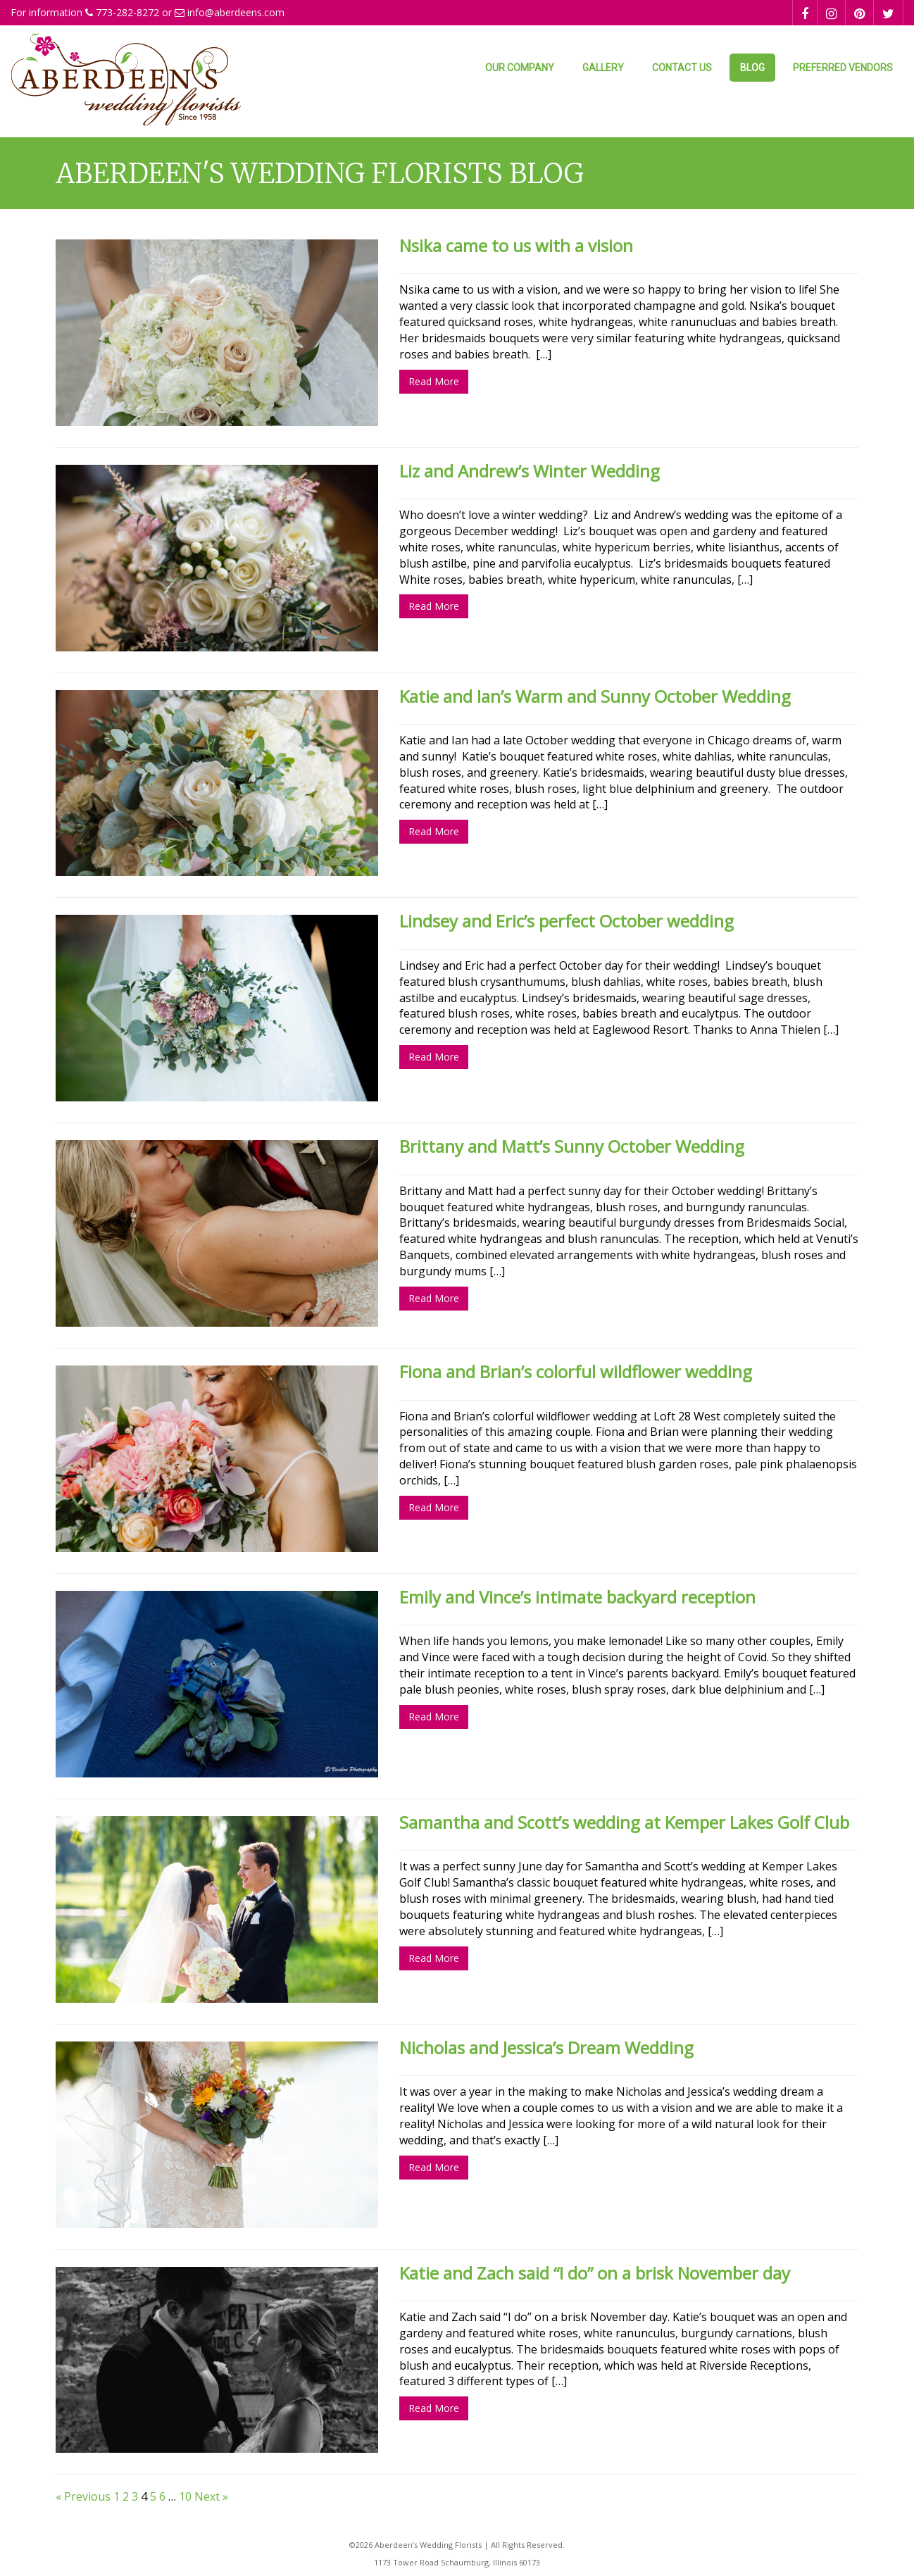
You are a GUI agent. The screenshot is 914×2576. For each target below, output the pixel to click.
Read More (433, 381)
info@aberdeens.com (235, 12)
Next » (211, 2496)
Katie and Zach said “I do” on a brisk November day (594, 2272)
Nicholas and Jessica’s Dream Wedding (546, 2047)
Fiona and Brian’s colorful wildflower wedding (575, 1371)
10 (185, 2496)
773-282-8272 (127, 12)
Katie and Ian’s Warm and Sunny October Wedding (595, 696)
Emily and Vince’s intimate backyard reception (577, 1596)
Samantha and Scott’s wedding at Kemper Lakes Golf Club (624, 1822)
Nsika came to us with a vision (516, 245)
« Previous (83, 2496)
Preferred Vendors (843, 67)
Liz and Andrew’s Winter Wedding (529, 470)
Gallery (603, 67)
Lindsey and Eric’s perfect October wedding (566, 920)
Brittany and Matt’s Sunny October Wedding (571, 1146)
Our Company (519, 67)
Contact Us (682, 67)
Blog (752, 67)
